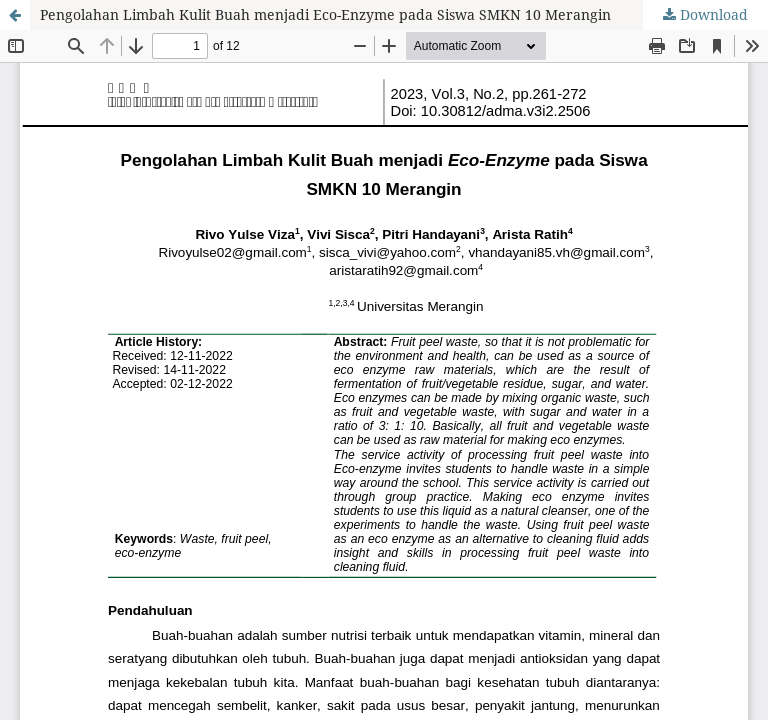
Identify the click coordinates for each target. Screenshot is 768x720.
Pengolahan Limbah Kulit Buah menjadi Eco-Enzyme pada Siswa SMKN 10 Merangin (325, 14)
